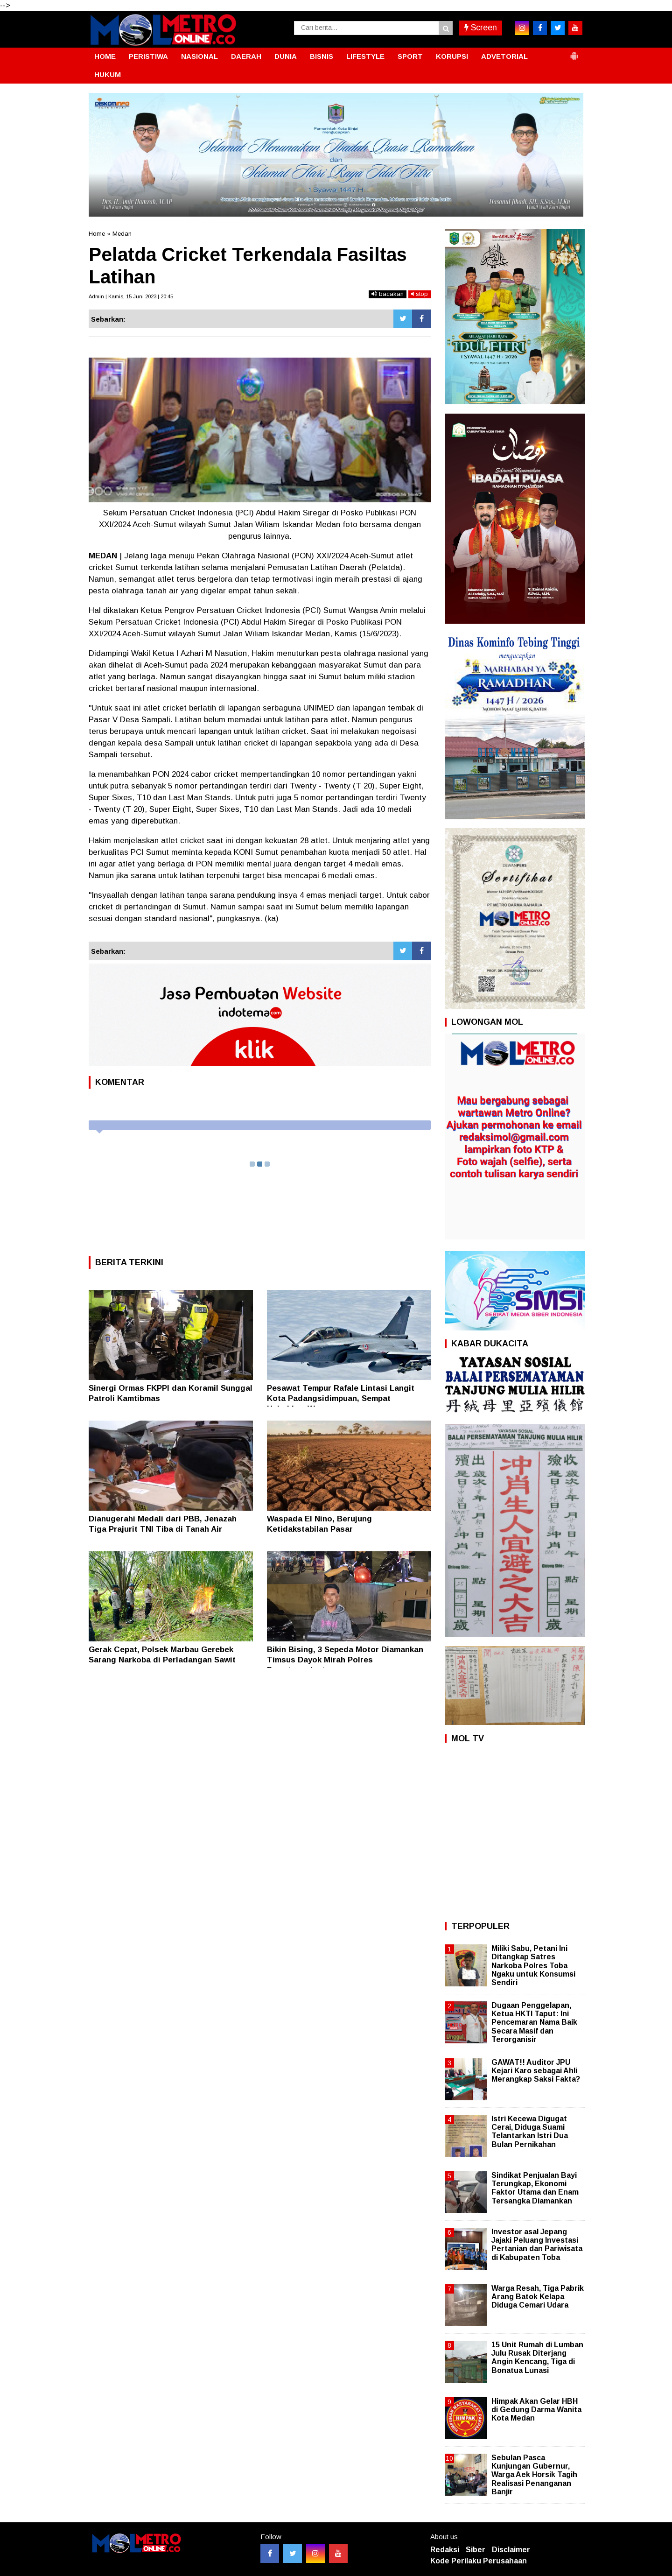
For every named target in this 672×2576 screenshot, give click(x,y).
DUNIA (285, 56)
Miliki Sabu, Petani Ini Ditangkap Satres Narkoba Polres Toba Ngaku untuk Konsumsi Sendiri (533, 1965)
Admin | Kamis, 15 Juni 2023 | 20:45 (131, 296)
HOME (105, 56)
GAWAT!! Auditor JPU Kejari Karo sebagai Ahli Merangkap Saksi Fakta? (535, 2070)
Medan (122, 233)
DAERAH (246, 56)
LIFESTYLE (365, 56)
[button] (574, 52)
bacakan (387, 293)
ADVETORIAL (504, 56)
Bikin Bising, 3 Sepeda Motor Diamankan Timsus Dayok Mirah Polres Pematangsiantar (345, 1660)
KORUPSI (452, 56)
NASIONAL (199, 56)
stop (419, 293)
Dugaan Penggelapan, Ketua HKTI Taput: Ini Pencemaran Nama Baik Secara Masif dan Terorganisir (534, 2022)
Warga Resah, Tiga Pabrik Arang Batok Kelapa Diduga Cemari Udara (537, 2296)
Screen (480, 27)
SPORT (410, 56)
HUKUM (107, 74)
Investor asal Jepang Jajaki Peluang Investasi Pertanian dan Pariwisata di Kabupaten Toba (536, 2244)
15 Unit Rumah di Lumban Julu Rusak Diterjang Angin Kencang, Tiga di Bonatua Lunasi (537, 2357)
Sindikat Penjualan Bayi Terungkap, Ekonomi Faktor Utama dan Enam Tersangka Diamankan (535, 2188)
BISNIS (321, 56)
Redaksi (444, 2550)
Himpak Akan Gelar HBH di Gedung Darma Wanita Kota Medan (536, 2409)
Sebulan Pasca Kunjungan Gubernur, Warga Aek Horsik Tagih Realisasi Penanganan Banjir (534, 2475)
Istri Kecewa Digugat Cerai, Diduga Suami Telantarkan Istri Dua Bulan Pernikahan (529, 2131)
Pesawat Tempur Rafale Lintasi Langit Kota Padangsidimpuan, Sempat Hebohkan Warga (340, 1398)
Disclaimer (511, 2550)
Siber (475, 2550)
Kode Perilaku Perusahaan (478, 2561)
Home (97, 233)
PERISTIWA (148, 56)
